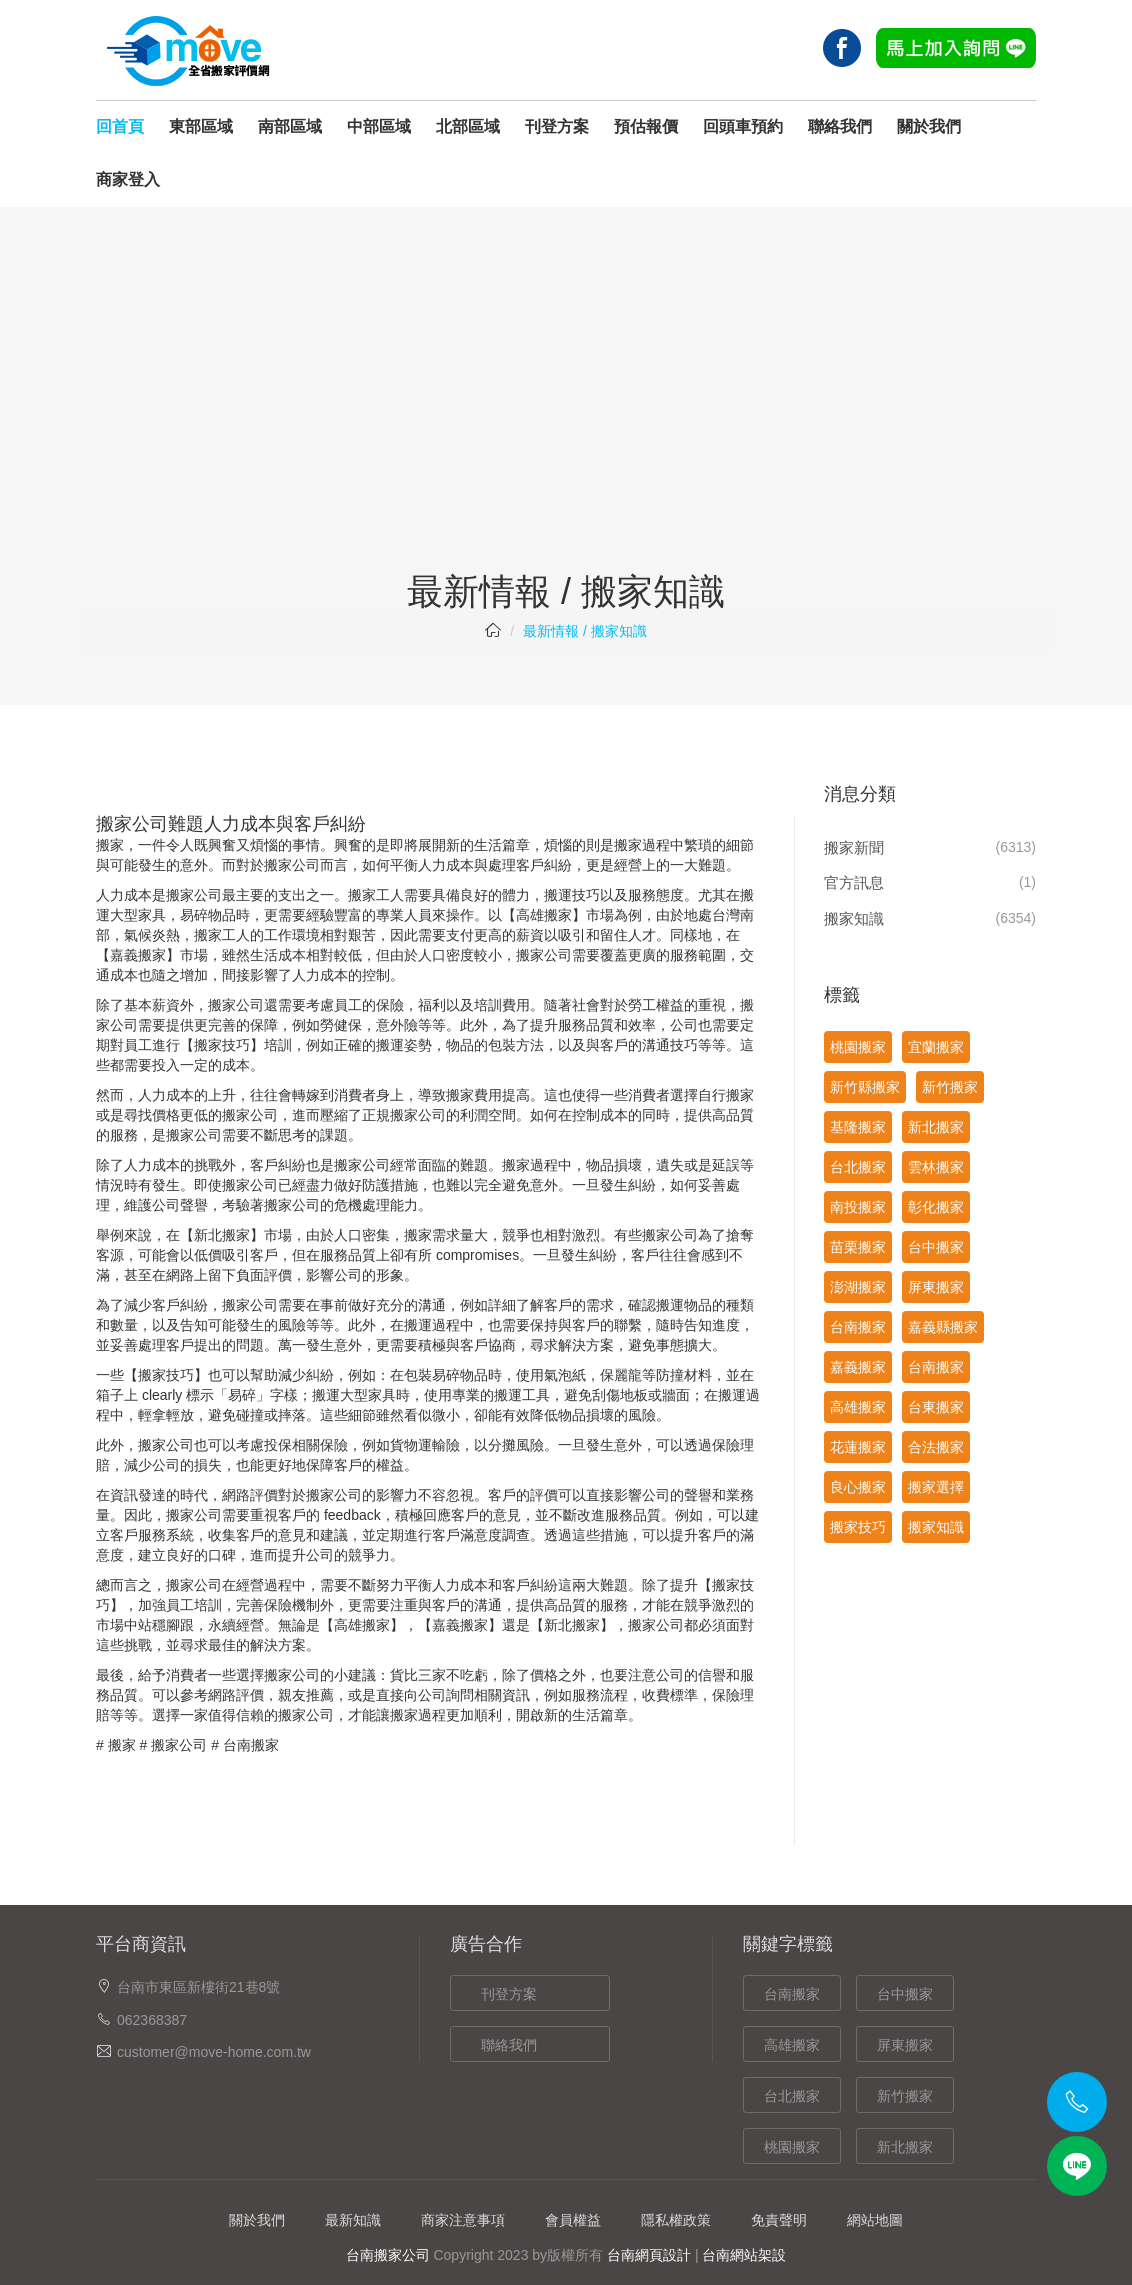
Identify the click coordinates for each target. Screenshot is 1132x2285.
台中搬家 (936, 1247)
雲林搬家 (936, 1167)
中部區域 (379, 126)
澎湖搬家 (858, 1287)
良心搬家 (858, 1487)
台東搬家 (936, 1407)
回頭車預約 (743, 126)
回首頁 (120, 126)
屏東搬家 (936, 1287)
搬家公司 (179, 1745)
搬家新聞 (854, 847)
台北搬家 (858, 1167)
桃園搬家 (858, 1047)
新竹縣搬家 (865, 1087)
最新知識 (353, 2220)
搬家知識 (854, 918)
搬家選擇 (936, 1487)
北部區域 (468, 126)
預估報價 (646, 126)
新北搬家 (936, 1127)
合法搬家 (936, 1447)
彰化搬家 (936, 1207)
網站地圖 (875, 2220)
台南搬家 (251, 1745)
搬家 (122, 1745)
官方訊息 (854, 882)
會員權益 (573, 2220)
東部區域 (201, 126)
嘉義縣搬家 (943, 1327)
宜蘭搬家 (936, 1047)
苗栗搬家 (858, 1247)
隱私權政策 (676, 2220)
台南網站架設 (744, 2255)
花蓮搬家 (858, 1447)
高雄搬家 (544, 915)
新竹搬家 (950, 1087)
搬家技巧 (858, 1527)
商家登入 (128, 179)
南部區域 (290, 126)
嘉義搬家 (858, 1367)
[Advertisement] (566, 422)
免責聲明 (779, 2220)
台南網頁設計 (649, 2255)
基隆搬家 (858, 1127)
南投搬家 (858, 1207)
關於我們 (929, 126)
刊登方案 (557, 126)
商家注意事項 (463, 2220)
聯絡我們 (840, 126)
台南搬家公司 (388, 2255)
